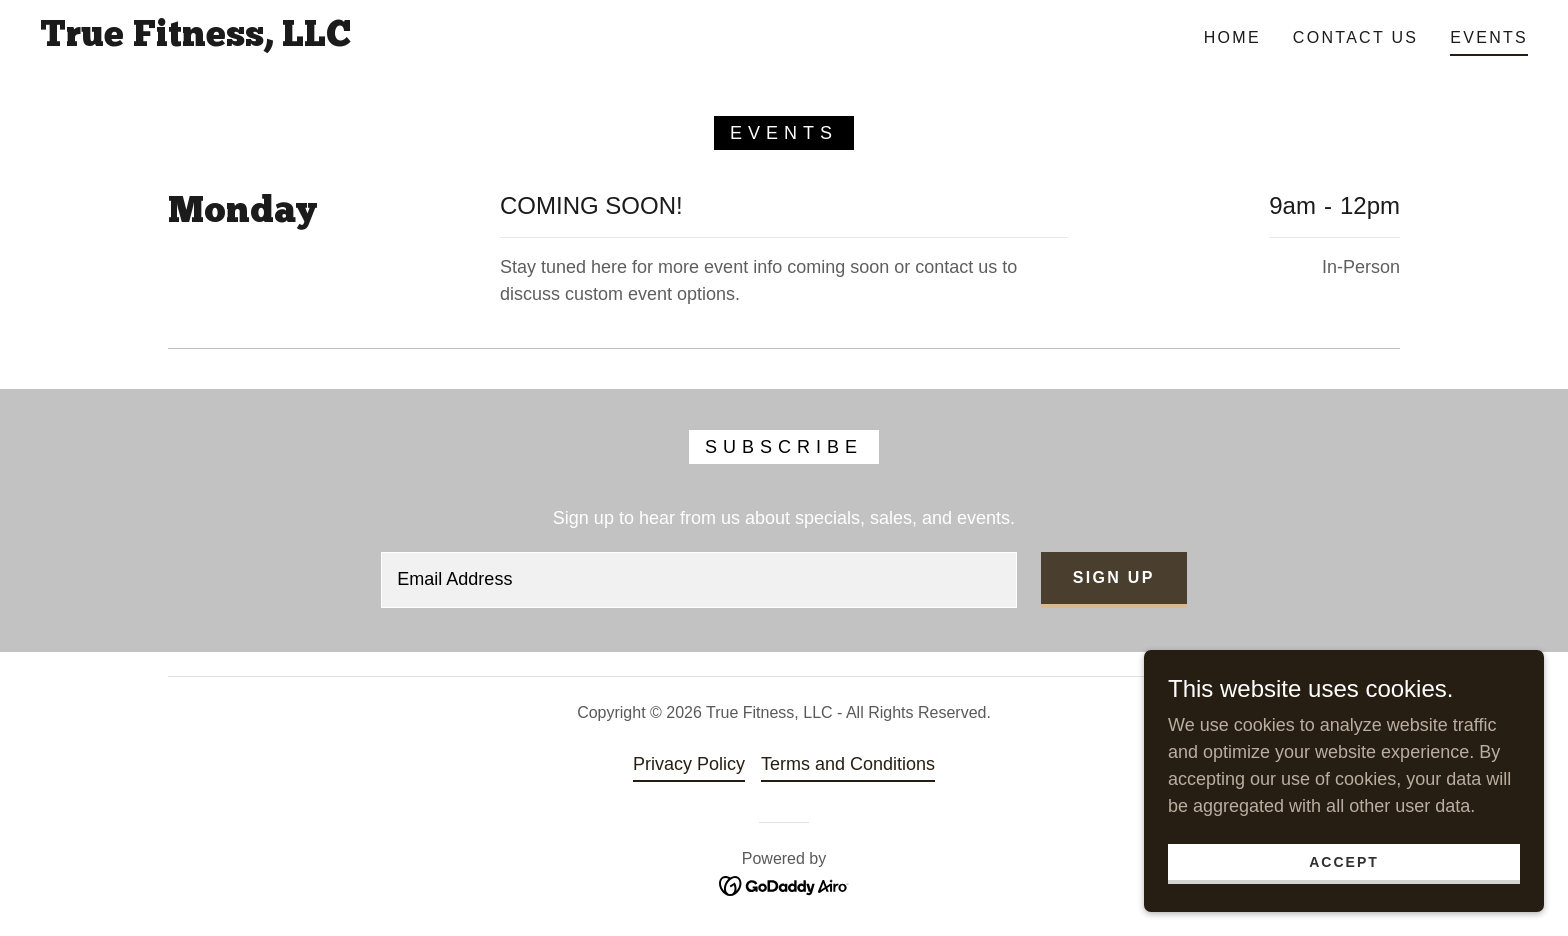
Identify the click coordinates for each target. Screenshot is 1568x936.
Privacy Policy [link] (689, 764)
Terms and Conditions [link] (848, 764)
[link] (195, 40)
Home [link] (1232, 37)
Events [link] (1489, 37)
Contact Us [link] (1355, 37)
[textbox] (699, 580)
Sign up (1114, 577)
